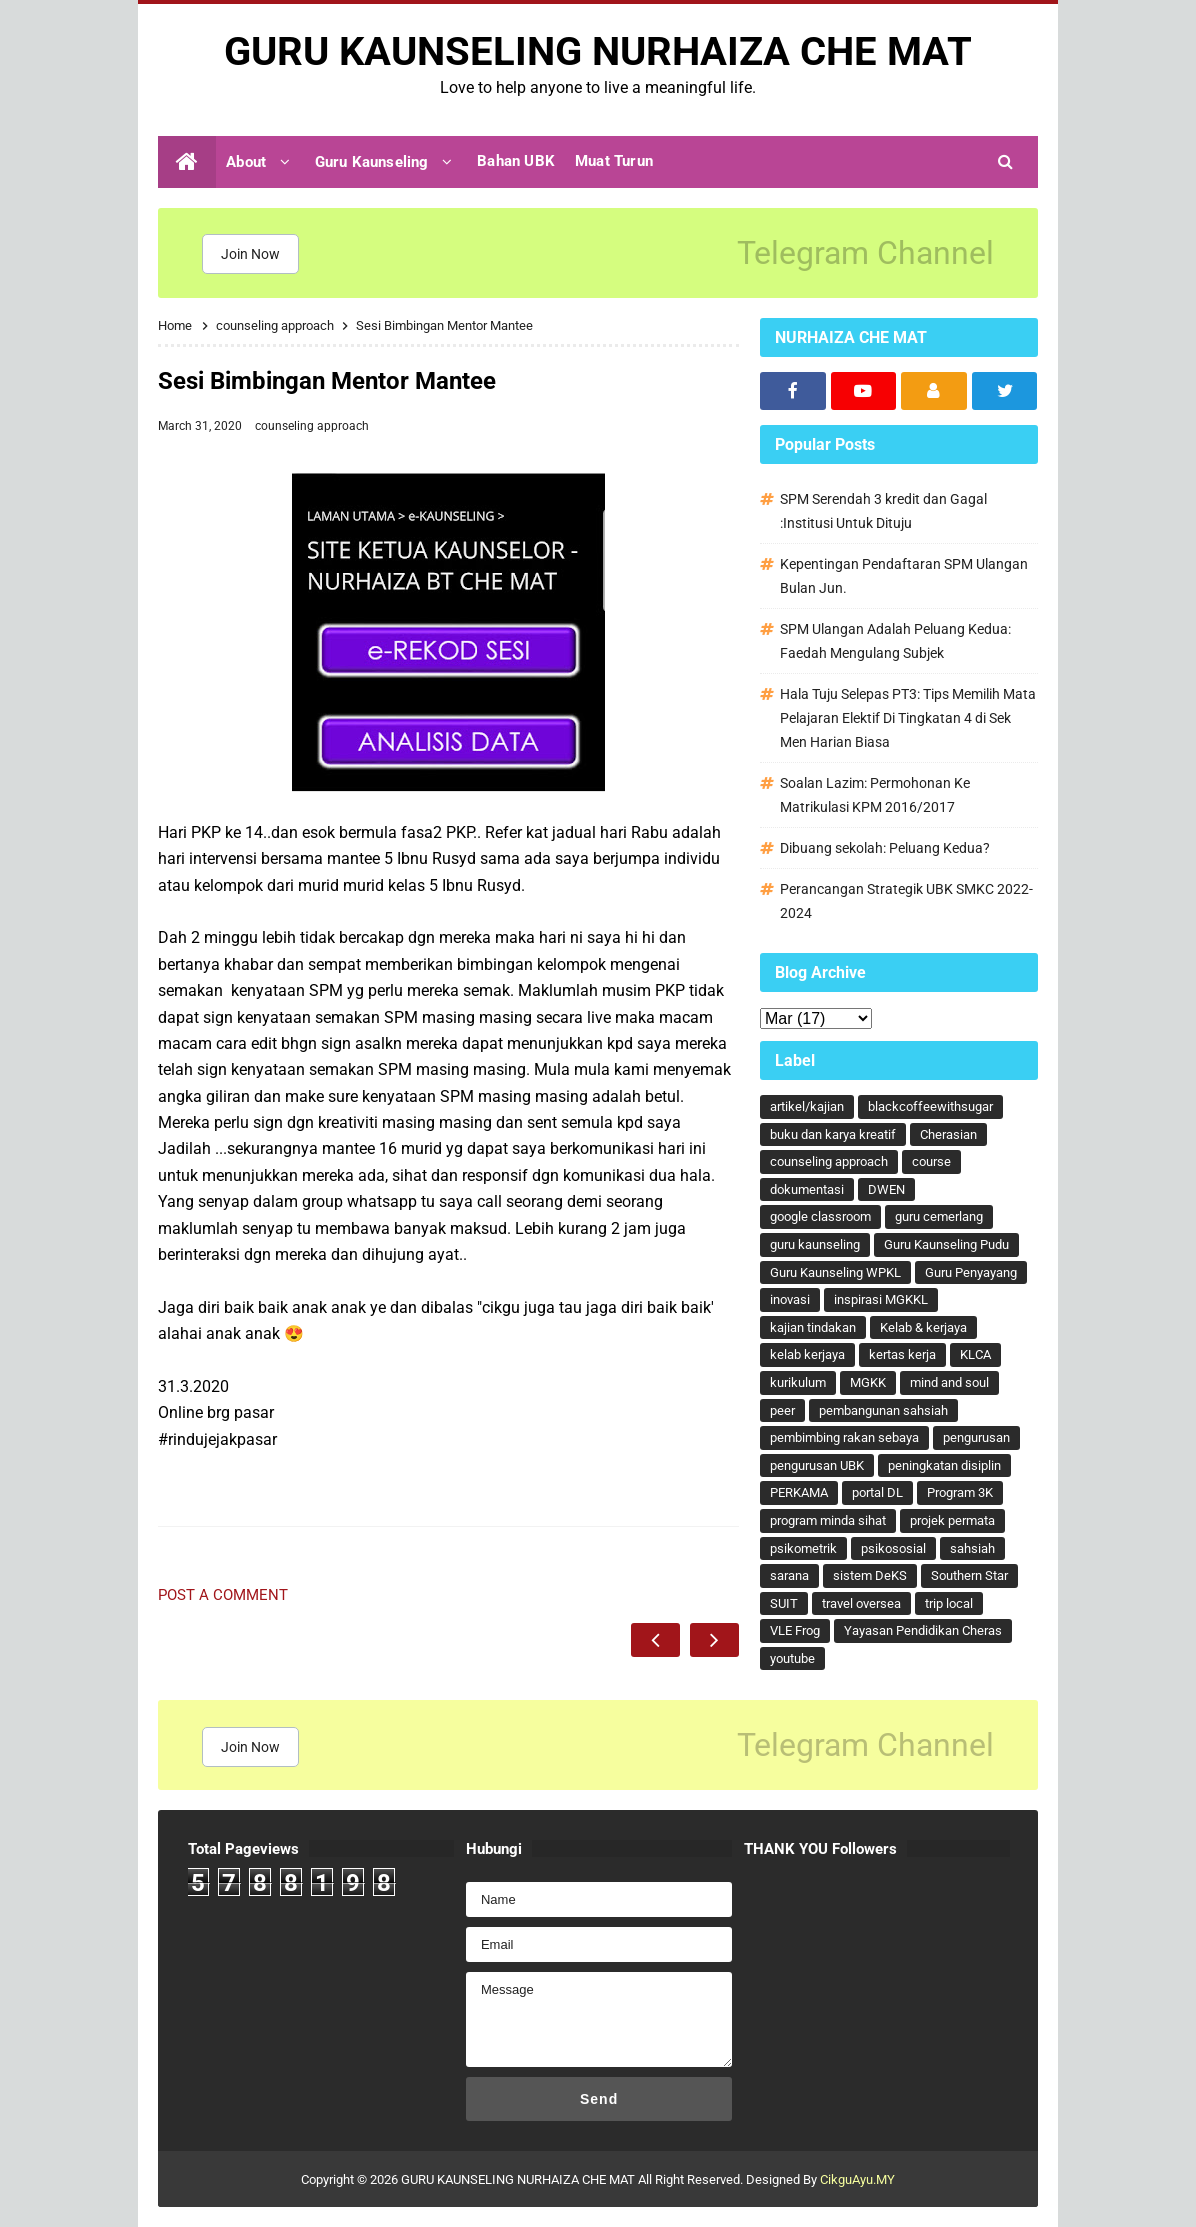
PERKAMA (799, 1492)
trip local (949, 1603)
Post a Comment (223, 1595)
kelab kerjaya (807, 1354)
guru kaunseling (815, 1244)
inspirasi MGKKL (881, 1299)
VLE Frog (795, 1630)
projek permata (952, 1520)
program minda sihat (828, 1520)
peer (782, 1410)
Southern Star (969, 1575)
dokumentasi (807, 1189)
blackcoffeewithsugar (930, 1106)
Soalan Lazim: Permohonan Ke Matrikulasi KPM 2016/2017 (875, 795)
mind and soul (949, 1382)
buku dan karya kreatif (833, 1134)
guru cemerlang (939, 1216)
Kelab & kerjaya (923, 1327)
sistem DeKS (870, 1575)
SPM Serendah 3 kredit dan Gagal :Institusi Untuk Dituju (883, 511)
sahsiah (972, 1548)
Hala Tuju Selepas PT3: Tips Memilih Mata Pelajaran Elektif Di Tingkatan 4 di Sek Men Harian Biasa (908, 718)
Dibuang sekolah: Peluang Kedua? (885, 848)
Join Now (250, 254)
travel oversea (861, 1603)
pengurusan (976, 1437)
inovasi (790, 1299)
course (931, 1161)
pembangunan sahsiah (883, 1410)
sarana (789, 1575)
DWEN (886, 1189)
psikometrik (803, 1548)
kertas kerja (902, 1354)
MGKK (868, 1382)
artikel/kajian (807, 1106)
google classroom (820, 1216)
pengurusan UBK (817, 1465)
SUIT (784, 1603)
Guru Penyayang (971, 1272)
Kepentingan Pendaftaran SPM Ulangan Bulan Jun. (904, 576)
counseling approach (312, 426)
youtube (792, 1658)
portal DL (877, 1492)
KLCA (975, 1354)
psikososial (893, 1548)
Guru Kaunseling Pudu (946, 1244)
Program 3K (960, 1492)
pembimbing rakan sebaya (844, 1437)
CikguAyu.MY (857, 2179)
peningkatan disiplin (944, 1465)
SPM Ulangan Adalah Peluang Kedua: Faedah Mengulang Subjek (895, 641)
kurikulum (798, 1382)
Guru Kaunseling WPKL (835, 1272)
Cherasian (948, 1134)
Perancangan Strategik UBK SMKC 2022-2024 (906, 901)
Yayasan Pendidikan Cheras (923, 1630)
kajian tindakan (813, 1327)
